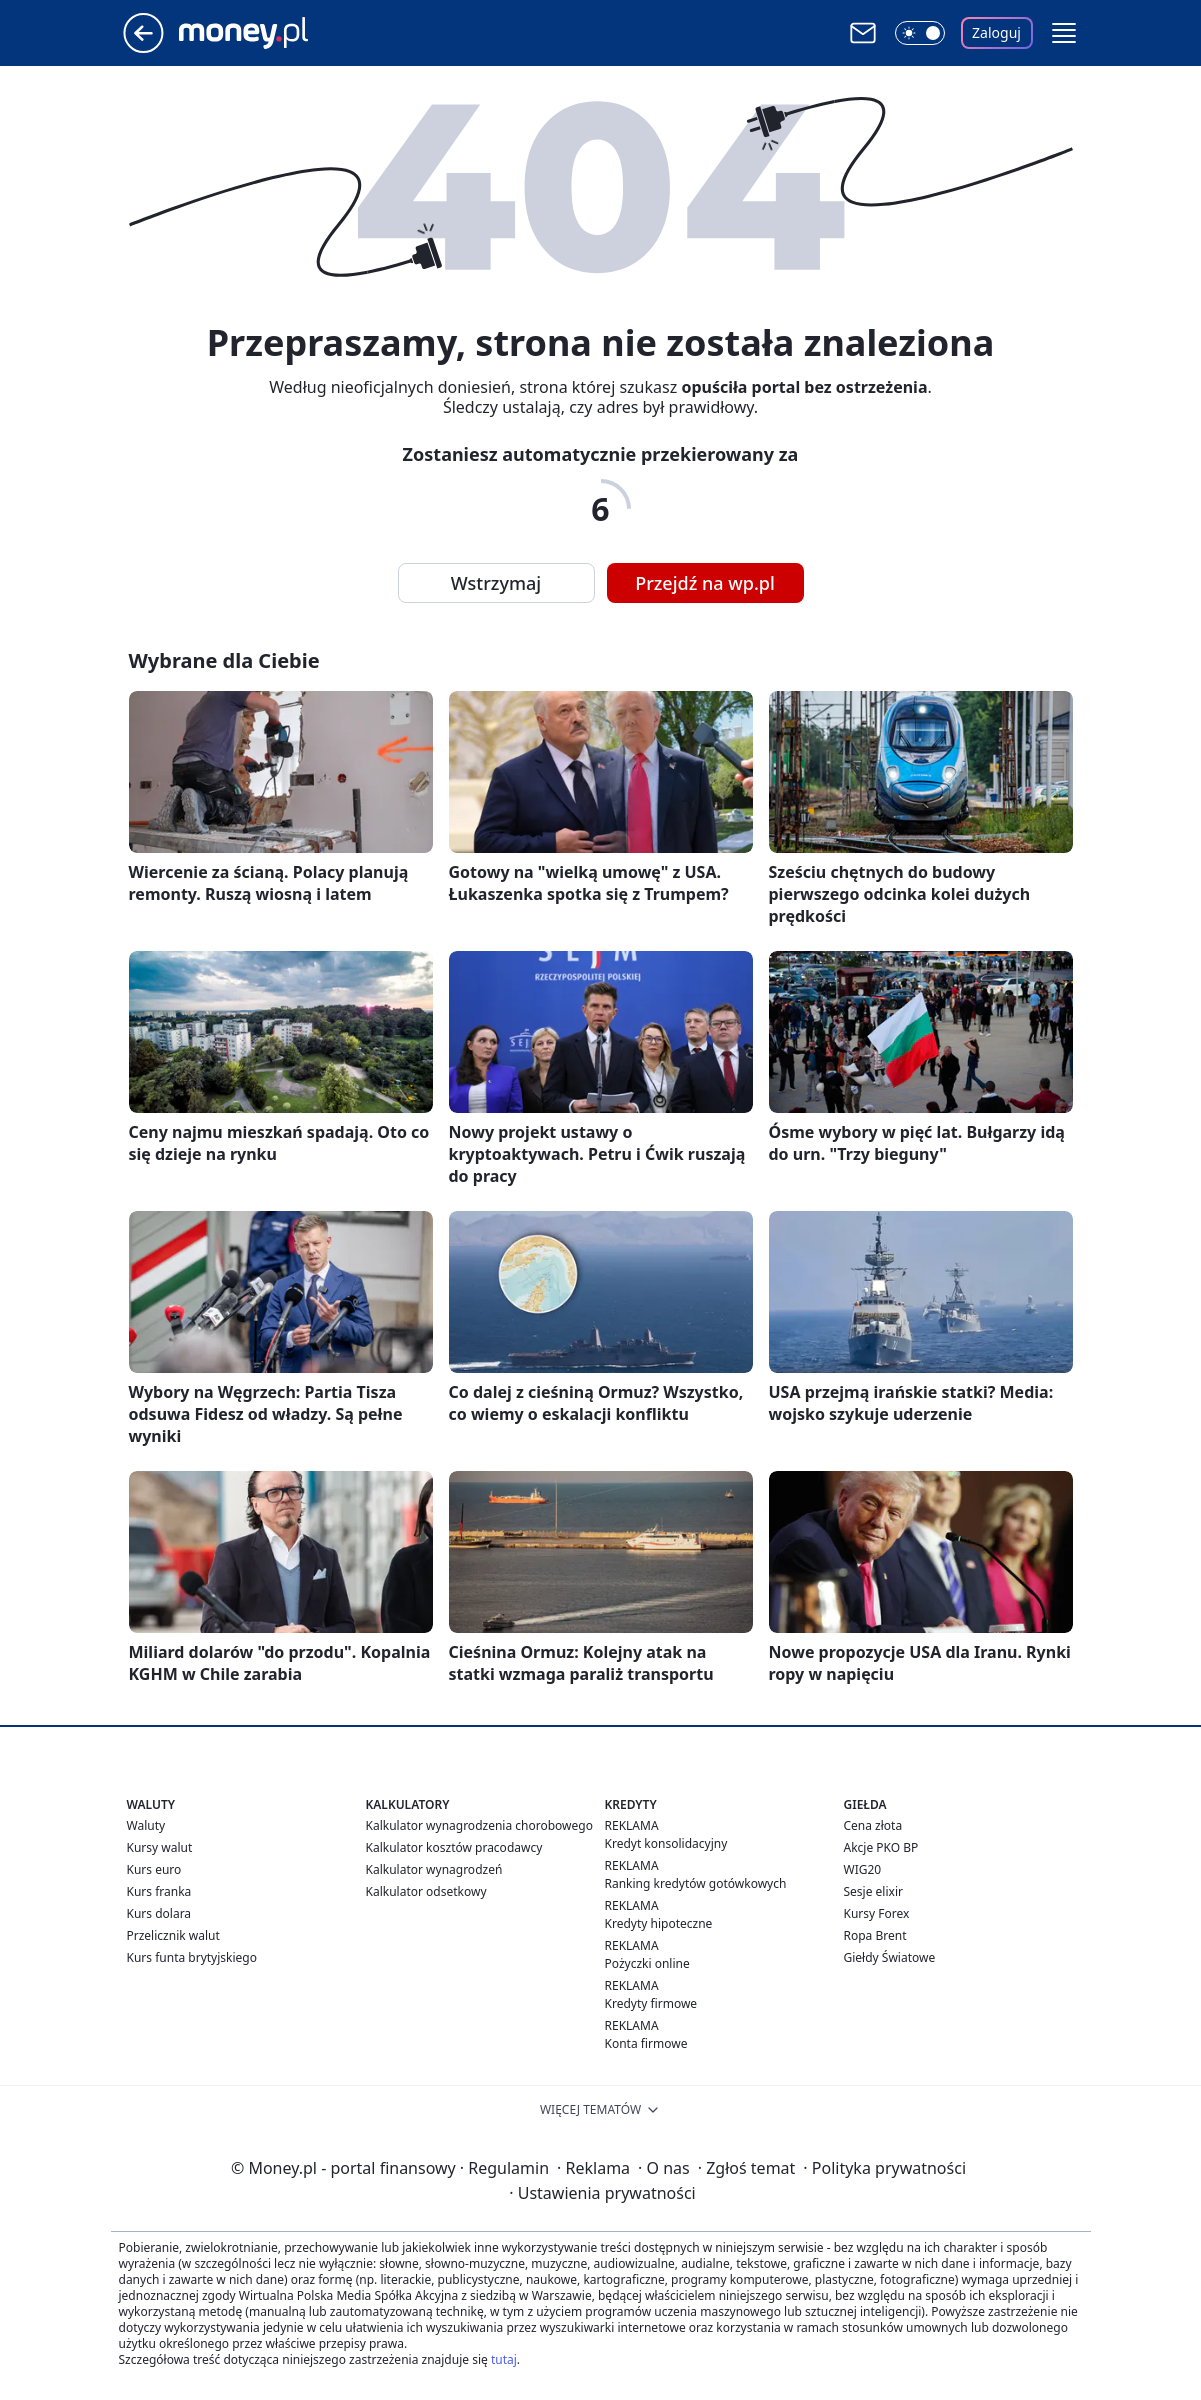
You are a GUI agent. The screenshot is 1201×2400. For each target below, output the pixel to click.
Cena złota (873, 1825)
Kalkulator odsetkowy (426, 1891)
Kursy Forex (877, 1913)
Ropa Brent (875, 1935)
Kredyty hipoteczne (659, 1923)
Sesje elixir (873, 1891)
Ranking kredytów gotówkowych (696, 1883)
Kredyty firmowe (651, 2003)
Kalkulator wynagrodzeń (434, 1869)
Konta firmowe (646, 2043)
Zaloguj (996, 32)
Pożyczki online (647, 1963)
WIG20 (863, 1869)
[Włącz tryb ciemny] (920, 33)
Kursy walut (160, 1847)
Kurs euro (154, 1869)
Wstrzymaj (496, 583)
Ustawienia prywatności (602, 2193)
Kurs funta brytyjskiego (192, 1957)
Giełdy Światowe (890, 1957)
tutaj (504, 2359)
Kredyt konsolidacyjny (666, 1843)
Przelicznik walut (173, 1935)
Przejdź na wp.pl (705, 583)
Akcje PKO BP (881, 1847)
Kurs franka (159, 1891)
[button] (1064, 33)
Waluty (146, 1825)
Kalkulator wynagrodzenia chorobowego (479, 1825)
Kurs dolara (159, 1913)
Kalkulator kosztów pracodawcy (454, 1847)
